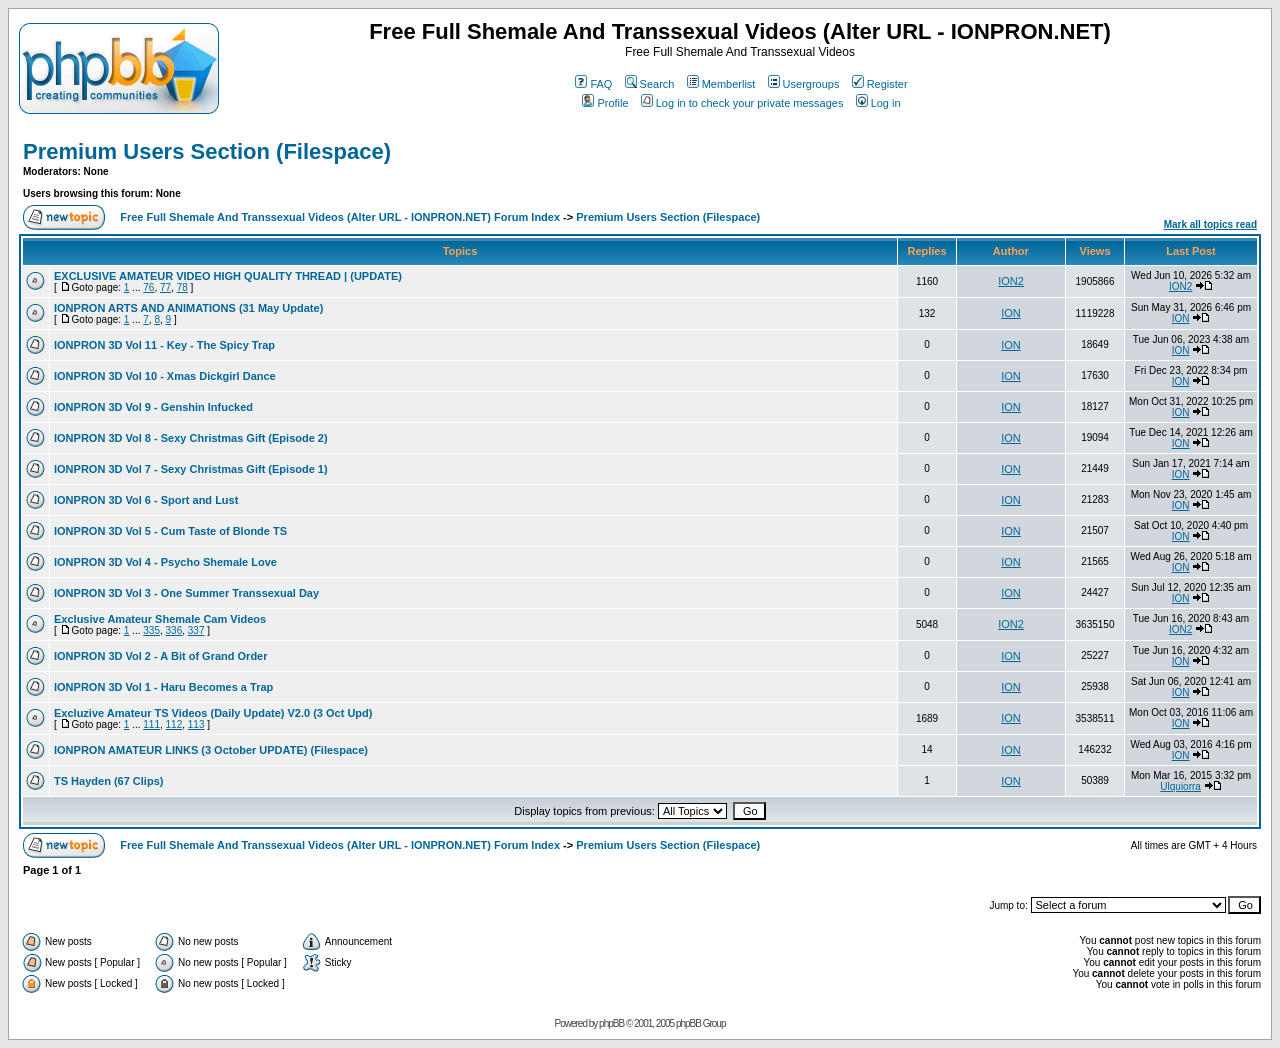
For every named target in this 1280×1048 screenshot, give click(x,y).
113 (196, 724)
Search (650, 84)
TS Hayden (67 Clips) (108, 781)
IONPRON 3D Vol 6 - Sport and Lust (146, 500)
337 (196, 630)
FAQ (593, 84)
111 (151, 724)
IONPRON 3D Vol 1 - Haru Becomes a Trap (163, 687)
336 (174, 630)
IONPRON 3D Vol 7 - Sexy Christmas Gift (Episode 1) (191, 469)
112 (174, 724)
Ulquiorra (1180, 786)
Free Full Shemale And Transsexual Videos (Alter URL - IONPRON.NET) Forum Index (340, 217)
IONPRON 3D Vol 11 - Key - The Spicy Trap (164, 345)
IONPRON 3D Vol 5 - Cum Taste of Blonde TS (170, 531)
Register (880, 84)
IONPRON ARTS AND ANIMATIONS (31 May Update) (188, 308)
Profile (605, 103)
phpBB (611, 1023)
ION (1011, 313)
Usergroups (804, 84)
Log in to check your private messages (742, 103)
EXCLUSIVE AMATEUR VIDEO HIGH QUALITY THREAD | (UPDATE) (228, 276)
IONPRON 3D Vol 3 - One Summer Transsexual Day (186, 593)
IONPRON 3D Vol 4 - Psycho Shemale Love (165, 562)
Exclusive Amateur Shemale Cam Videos (160, 619)
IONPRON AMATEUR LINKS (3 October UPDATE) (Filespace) (211, 750)
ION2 (1011, 281)
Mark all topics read (1210, 224)
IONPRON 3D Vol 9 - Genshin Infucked (153, 407)
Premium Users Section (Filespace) (207, 151)
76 (148, 287)
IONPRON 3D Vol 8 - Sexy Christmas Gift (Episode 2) (191, 438)
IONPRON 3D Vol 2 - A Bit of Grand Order (161, 656)
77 (165, 287)
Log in (878, 103)
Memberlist (721, 84)
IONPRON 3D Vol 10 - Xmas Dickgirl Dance (165, 376)
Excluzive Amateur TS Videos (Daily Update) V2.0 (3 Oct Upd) (213, 713)
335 (151, 630)
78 (182, 287)
